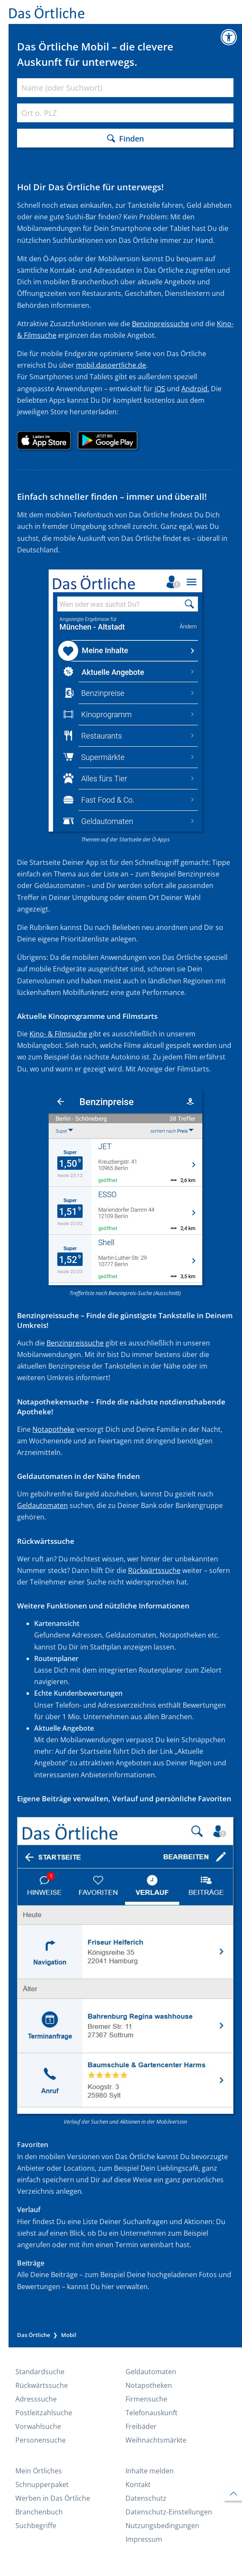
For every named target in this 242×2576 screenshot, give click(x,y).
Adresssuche (36, 2399)
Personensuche (40, 2440)
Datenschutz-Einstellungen (168, 2512)
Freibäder (141, 2426)
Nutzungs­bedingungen (162, 2525)
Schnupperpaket (42, 2484)
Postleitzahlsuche (43, 2412)
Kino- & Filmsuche (58, 1034)
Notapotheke (53, 1429)
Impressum (143, 2539)
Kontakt (138, 2484)
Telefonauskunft (151, 2412)
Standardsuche (39, 2371)
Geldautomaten (42, 1505)
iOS (160, 388)
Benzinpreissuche (160, 323)
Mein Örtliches (38, 2471)
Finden (131, 138)
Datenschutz (145, 2498)
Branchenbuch (39, 2512)
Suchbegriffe (35, 2525)
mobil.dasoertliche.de (111, 365)
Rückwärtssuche (154, 1570)
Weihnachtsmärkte (156, 2440)
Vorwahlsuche (38, 2426)
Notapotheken (148, 2385)
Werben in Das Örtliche (52, 2498)
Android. (195, 388)
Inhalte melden (149, 2471)
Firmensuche (146, 2399)
